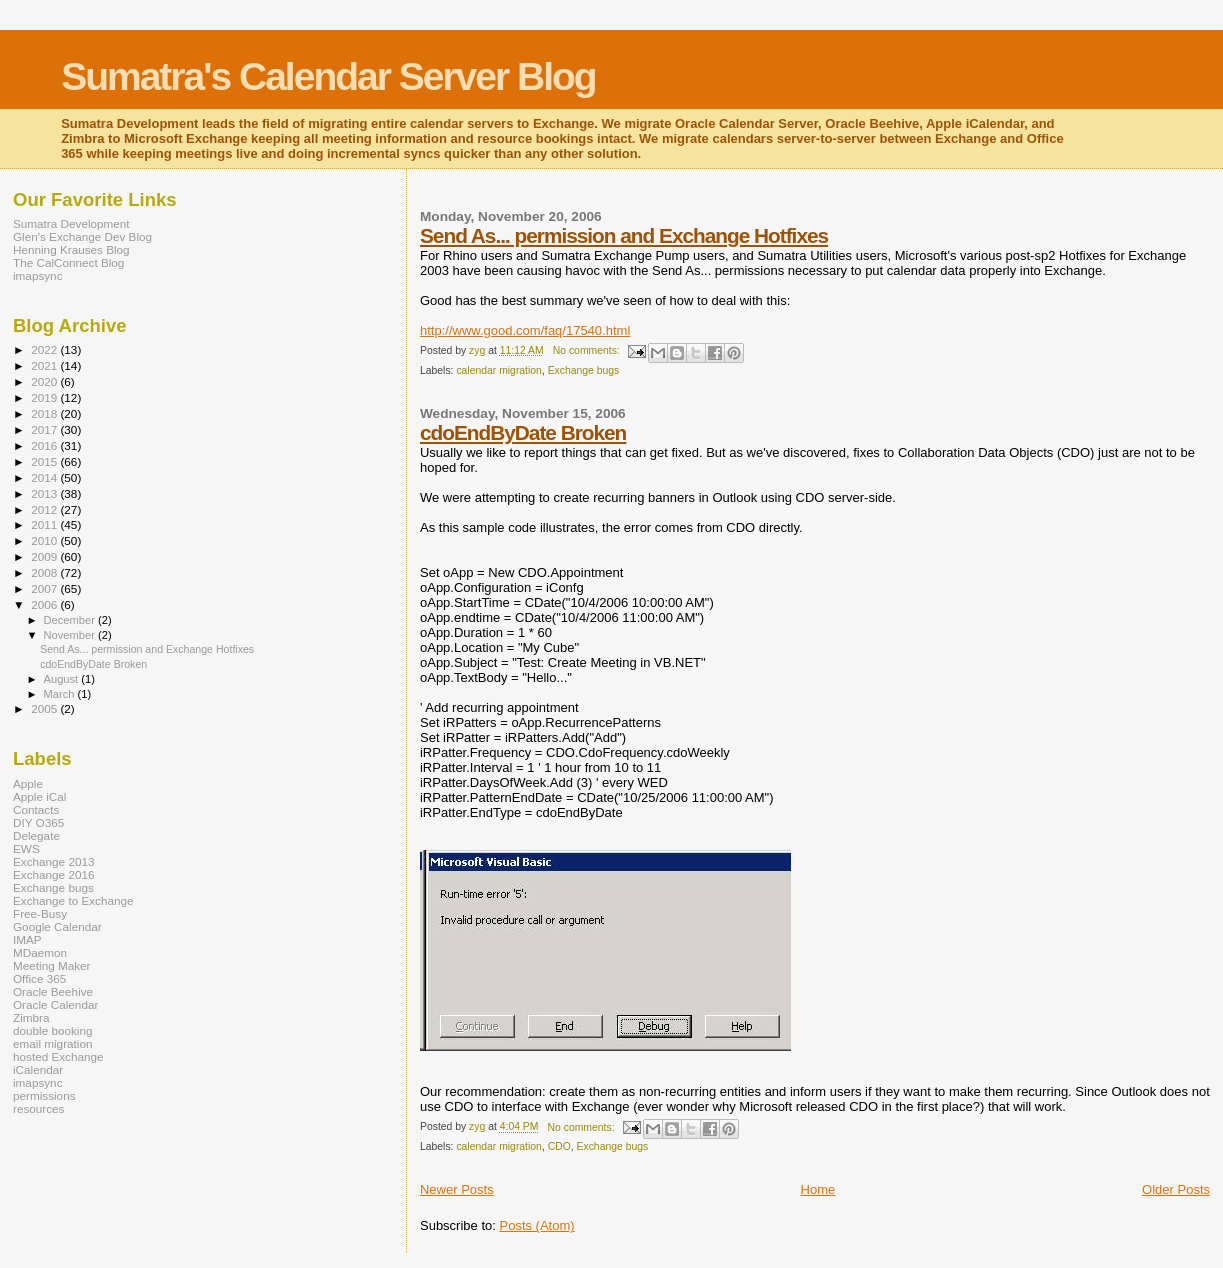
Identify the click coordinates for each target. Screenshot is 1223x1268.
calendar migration (498, 370)
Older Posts (1176, 1189)
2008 (45, 572)
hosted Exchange (58, 1056)
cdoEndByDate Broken (523, 432)
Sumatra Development (71, 223)
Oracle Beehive (53, 991)
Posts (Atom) (536, 1225)
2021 (45, 365)
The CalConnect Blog (68, 262)
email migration (52, 1043)
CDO (559, 1146)
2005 (45, 708)
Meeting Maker (52, 965)
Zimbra (31, 1017)
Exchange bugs (584, 370)
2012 (45, 509)
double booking (53, 1030)
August (63, 679)
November (71, 635)
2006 (45, 604)
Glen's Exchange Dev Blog (82, 236)
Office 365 (39, 978)
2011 (45, 524)
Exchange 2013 (53, 861)
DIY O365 (38, 822)
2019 (45, 397)
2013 (45, 493)
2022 (45, 349)
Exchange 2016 (53, 874)
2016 (45, 445)
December (71, 620)
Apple (28, 783)
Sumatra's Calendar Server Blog (328, 76)
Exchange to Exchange (73, 900)
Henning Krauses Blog (71, 249)
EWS (26, 848)
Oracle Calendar (55, 1004)
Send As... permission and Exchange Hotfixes (624, 235)
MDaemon (40, 952)
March (61, 694)
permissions (44, 1095)
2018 (45, 413)
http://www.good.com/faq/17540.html (525, 330)
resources (38, 1108)
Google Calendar (57, 926)
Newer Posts (457, 1189)
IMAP (27, 939)
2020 (45, 381)
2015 (45, 461)
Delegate (36, 835)
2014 (45, 477)
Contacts (36, 809)
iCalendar (38, 1069)
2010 (45, 540)
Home (818, 1189)
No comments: (588, 350)
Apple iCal (39, 796)
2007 (45, 588)
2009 (45, 556)
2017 (45, 429)
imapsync (38, 275)
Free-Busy (40, 913)
